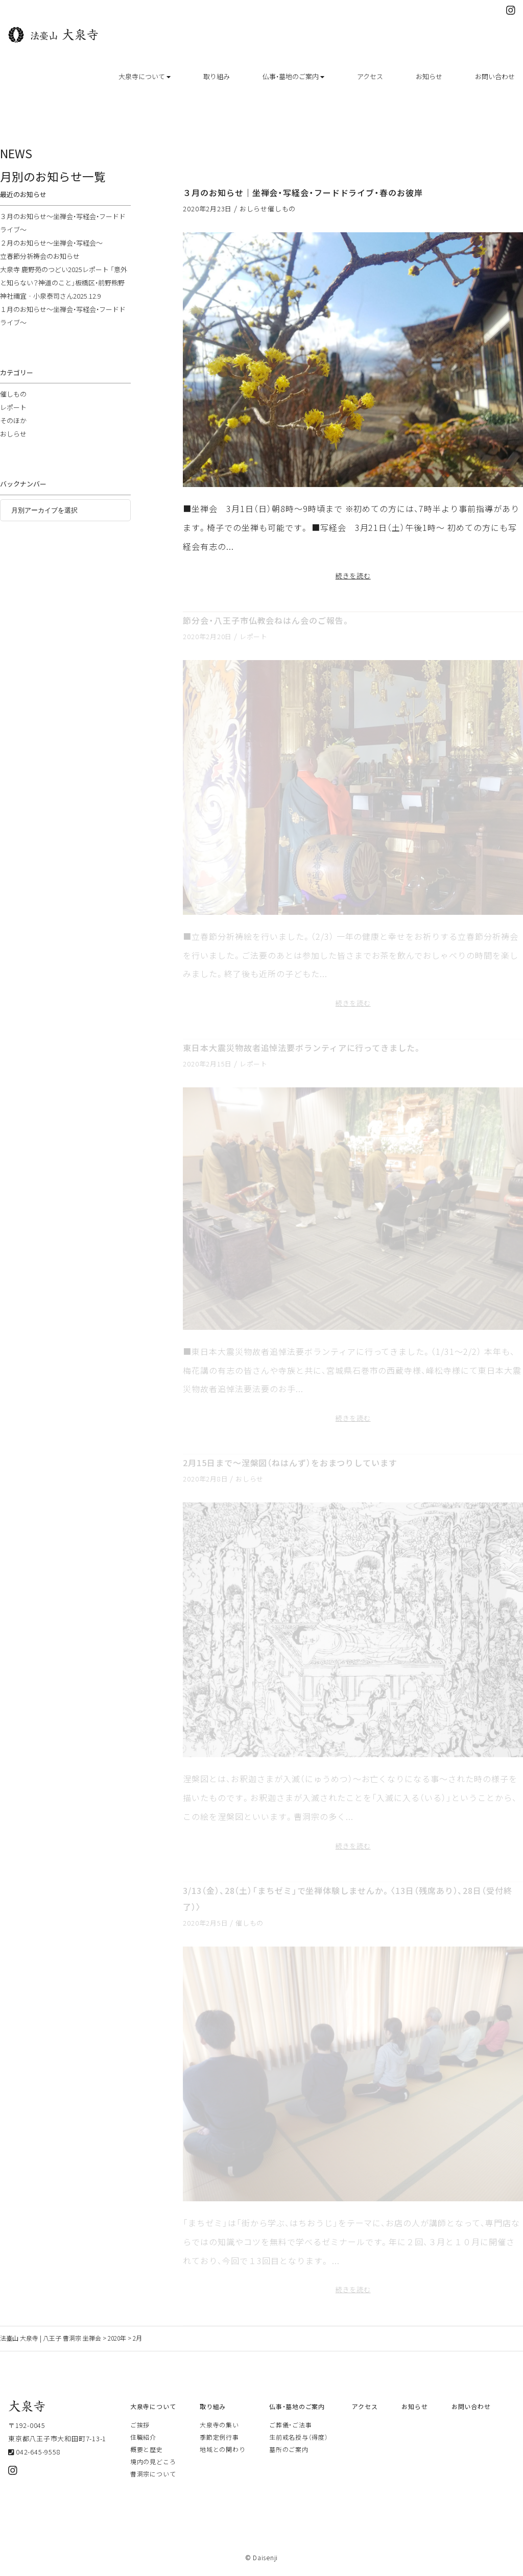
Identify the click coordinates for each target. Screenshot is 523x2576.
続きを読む (353, 575)
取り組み (216, 76)
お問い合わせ (495, 76)
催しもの (282, 208)
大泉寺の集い (219, 2424)
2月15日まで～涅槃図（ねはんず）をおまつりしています (290, 1462)
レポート (254, 636)
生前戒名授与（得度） (298, 2437)
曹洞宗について (153, 2473)
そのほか (13, 420)
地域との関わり (222, 2449)
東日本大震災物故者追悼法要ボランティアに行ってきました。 (302, 1047)
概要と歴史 (146, 2449)
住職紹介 (143, 2437)
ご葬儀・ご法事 (290, 2424)
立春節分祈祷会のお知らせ (40, 256)
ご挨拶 (140, 2424)
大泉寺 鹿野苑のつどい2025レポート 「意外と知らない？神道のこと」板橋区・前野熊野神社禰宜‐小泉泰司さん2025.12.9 (63, 282)
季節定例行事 (219, 2437)
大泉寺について (144, 76)
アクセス (370, 76)
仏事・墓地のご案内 (293, 76)
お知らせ (429, 76)
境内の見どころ (153, 2461)
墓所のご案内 (288, 2449)
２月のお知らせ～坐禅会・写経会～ (51, 243)
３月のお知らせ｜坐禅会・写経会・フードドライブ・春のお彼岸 (302, 192)
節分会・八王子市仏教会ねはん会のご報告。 (266, 620)
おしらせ (254, 208)
